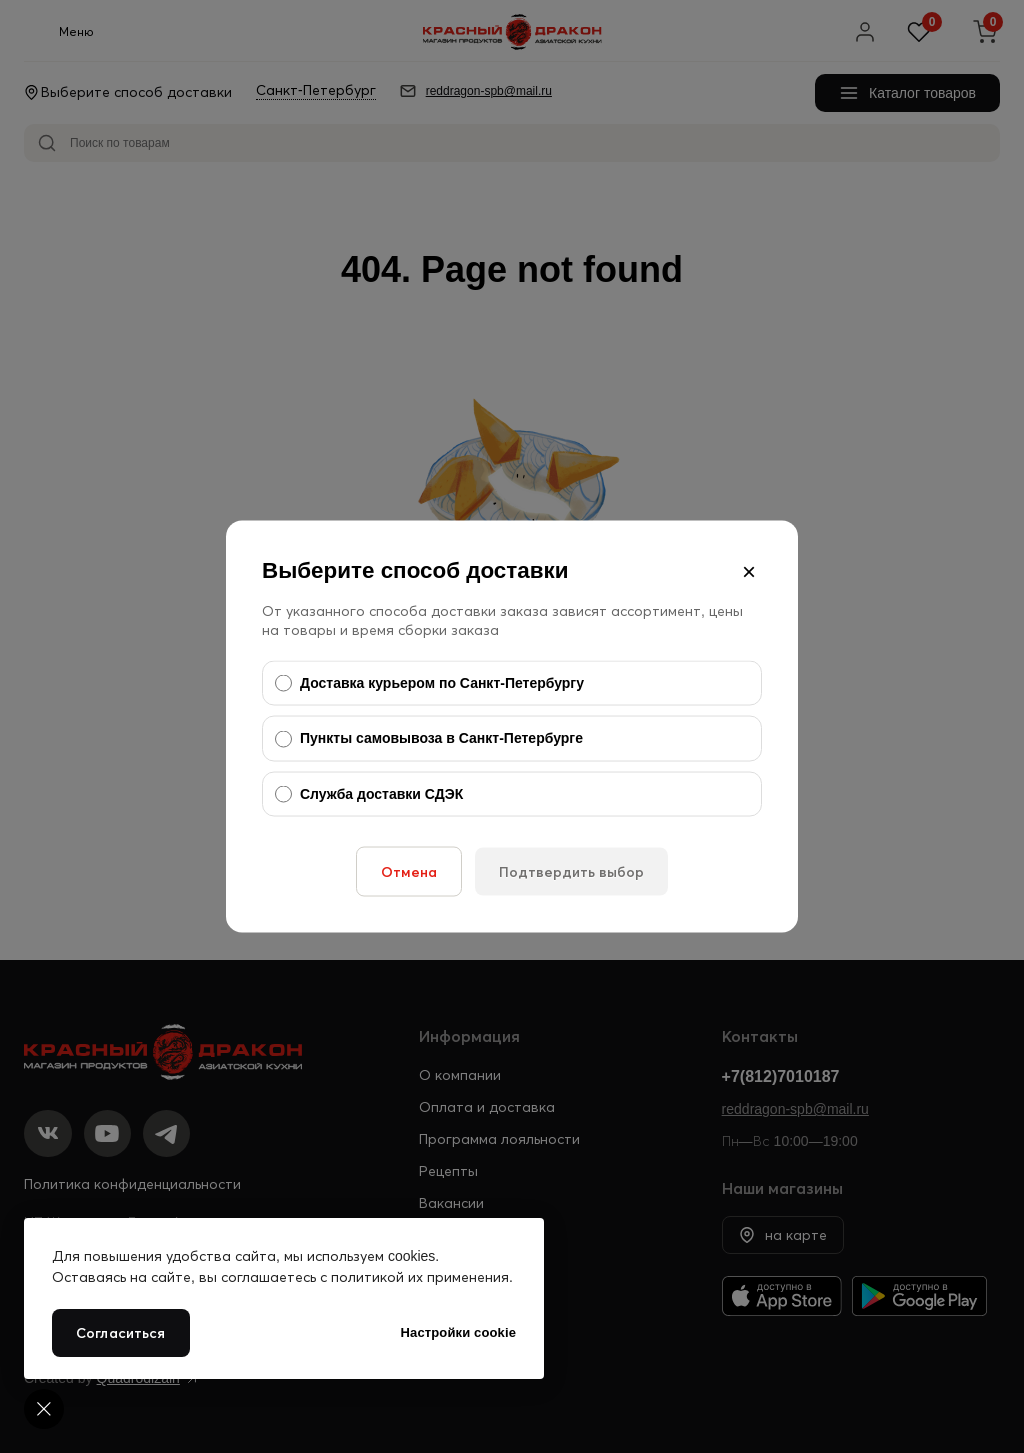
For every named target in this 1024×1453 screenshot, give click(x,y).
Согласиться (121, 1333)
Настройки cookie (458, 1332)
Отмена (409, 872)
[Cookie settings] (44, 1409)
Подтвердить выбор (571, 872)
